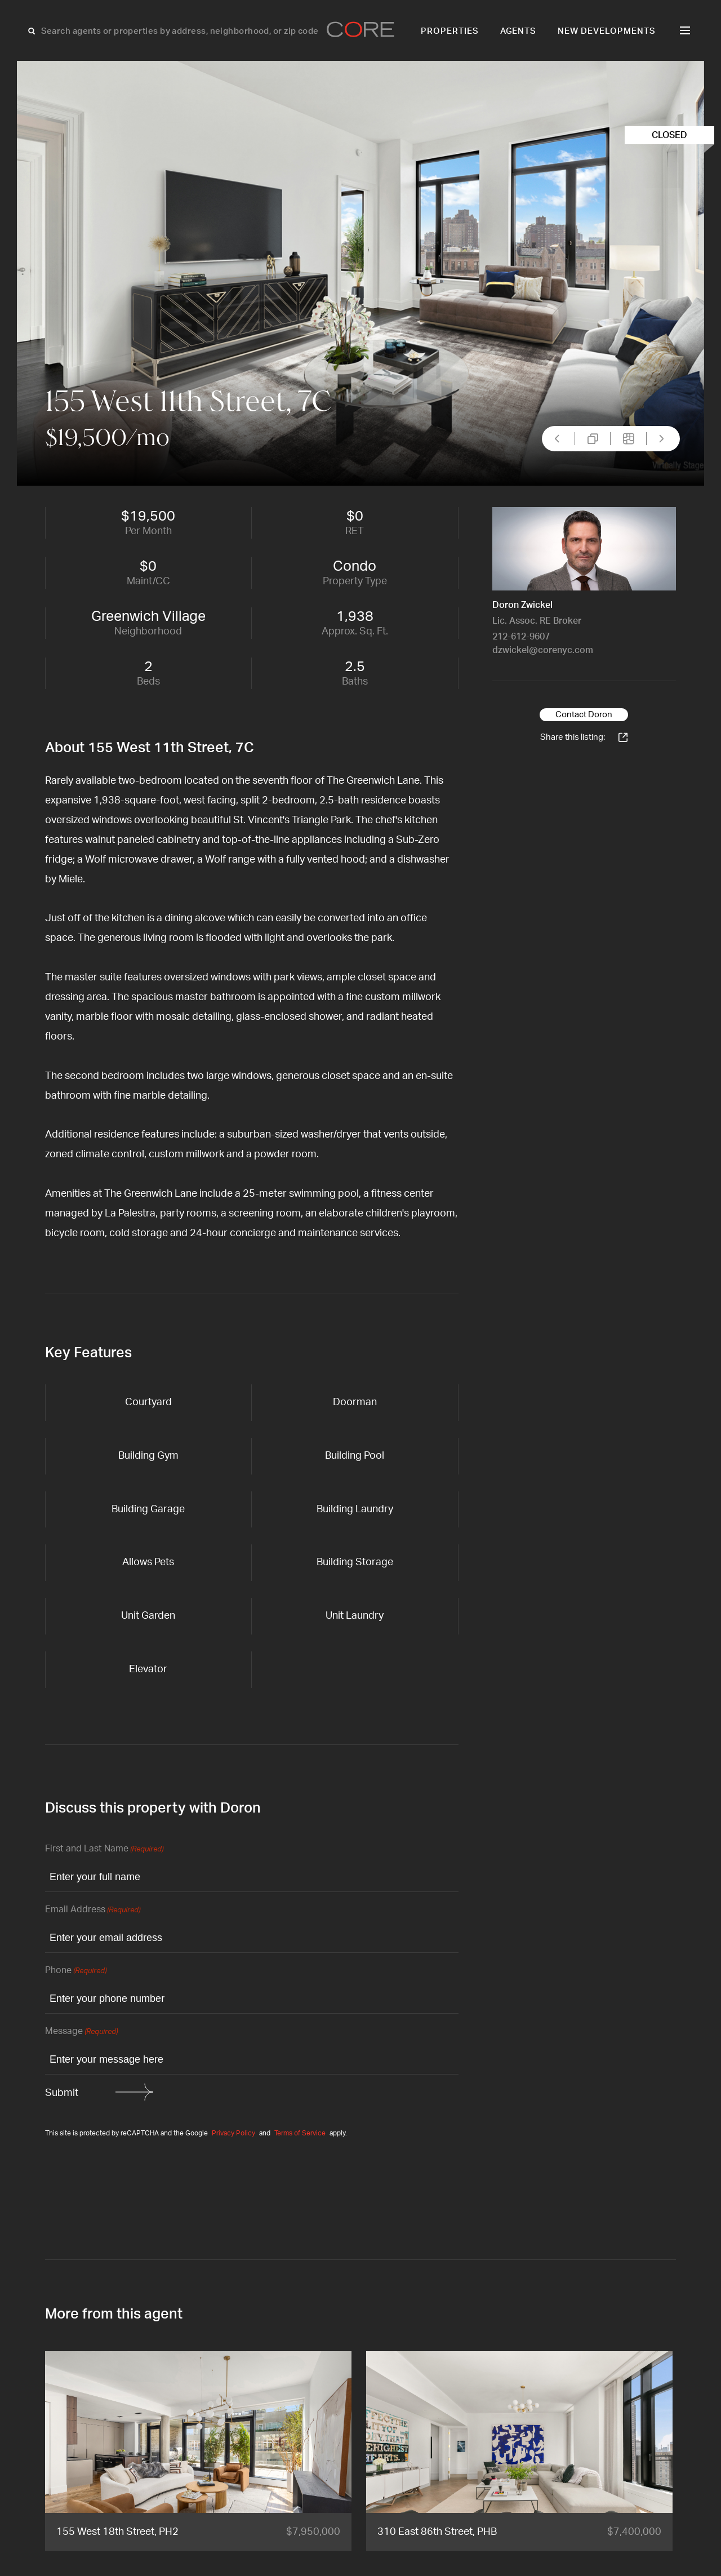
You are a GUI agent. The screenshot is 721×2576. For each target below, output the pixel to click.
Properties (450, 31)
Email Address (92, 1910)
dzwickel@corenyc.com (542, 650)
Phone (75, 1971)
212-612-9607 (521, 636)
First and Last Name (104, 1849)
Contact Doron (583, 714)
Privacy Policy (233, 2133)
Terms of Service (300, 2133)
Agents (518, 31)
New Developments (607, 31)
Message (81, 2032)
